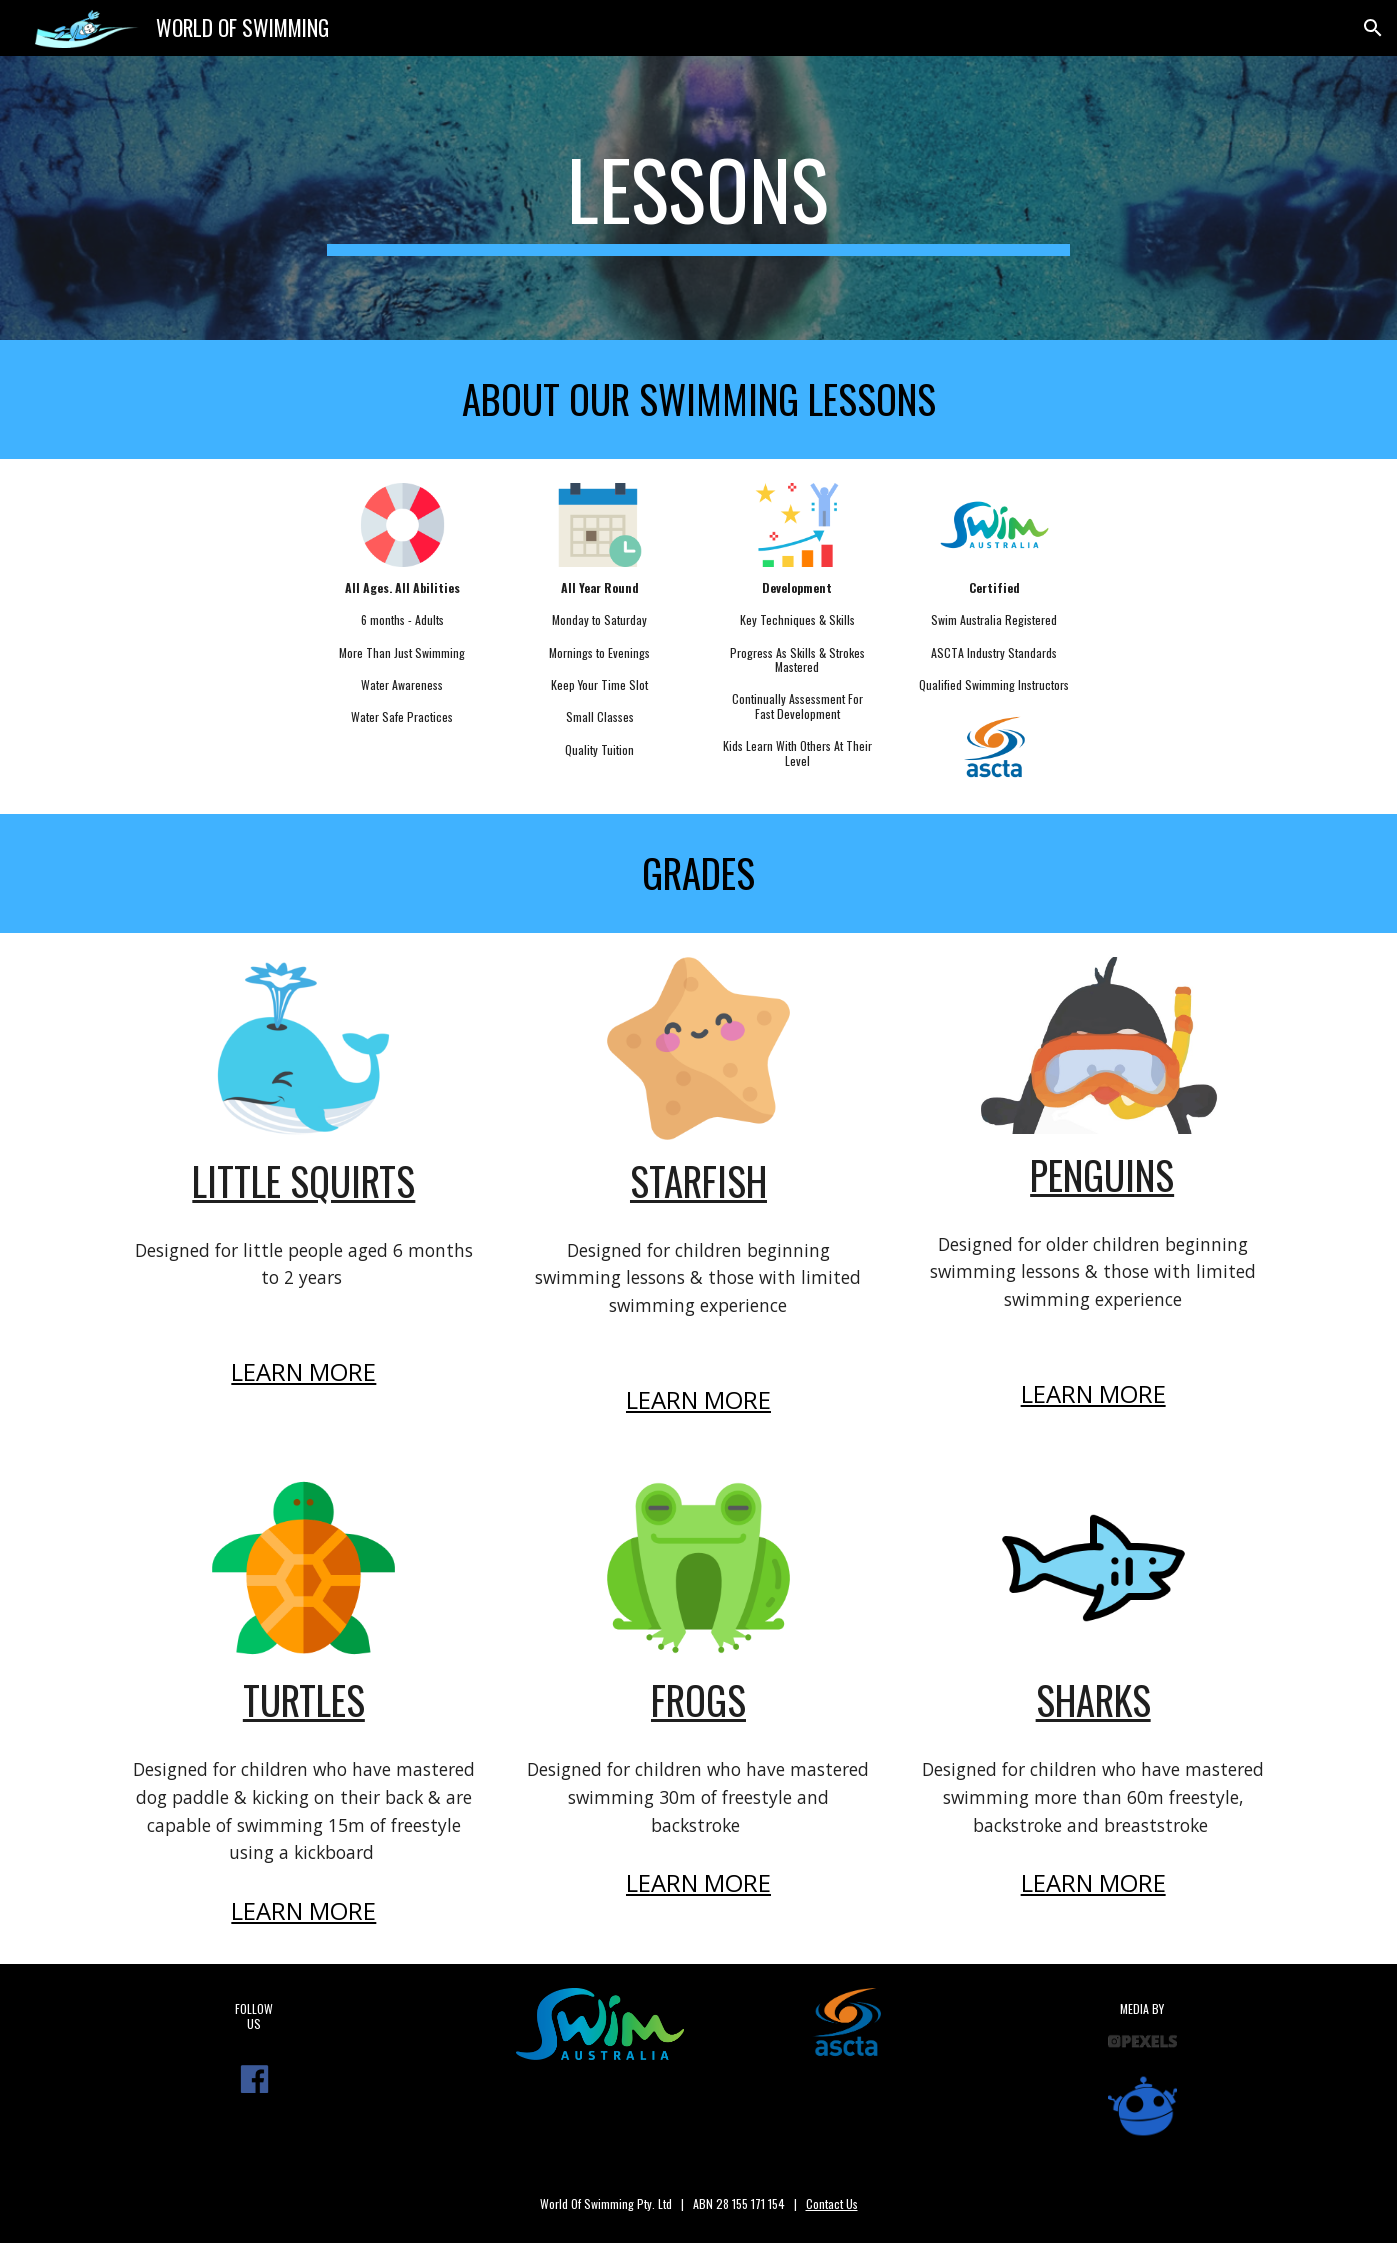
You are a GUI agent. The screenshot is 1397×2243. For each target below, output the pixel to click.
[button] (1373, 28)
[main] (699, 198)
